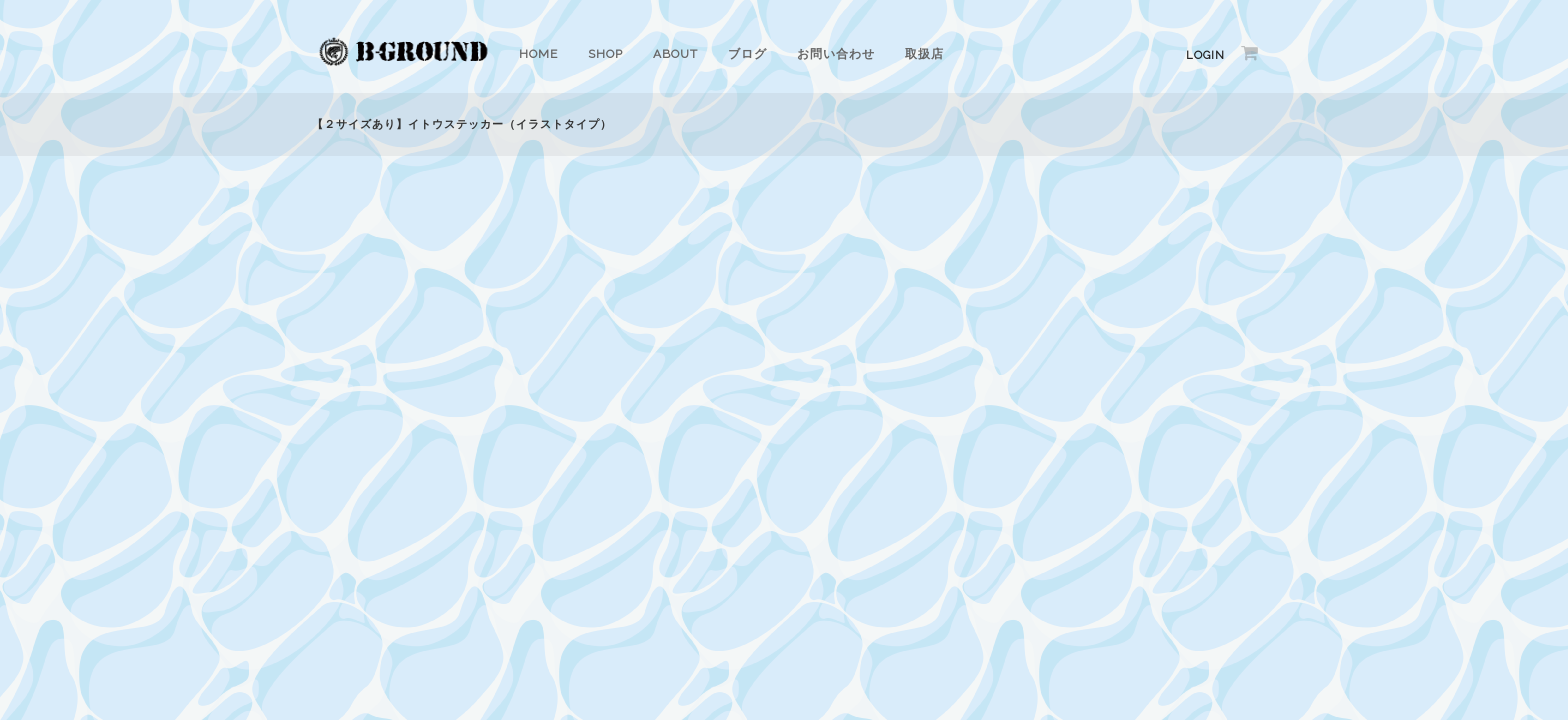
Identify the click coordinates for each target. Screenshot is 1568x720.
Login (1205, 55)
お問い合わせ (836, 54)
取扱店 (924, 54)
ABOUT (675, 54)
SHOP (605, 54)
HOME (538, 54)
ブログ (747, 54)
